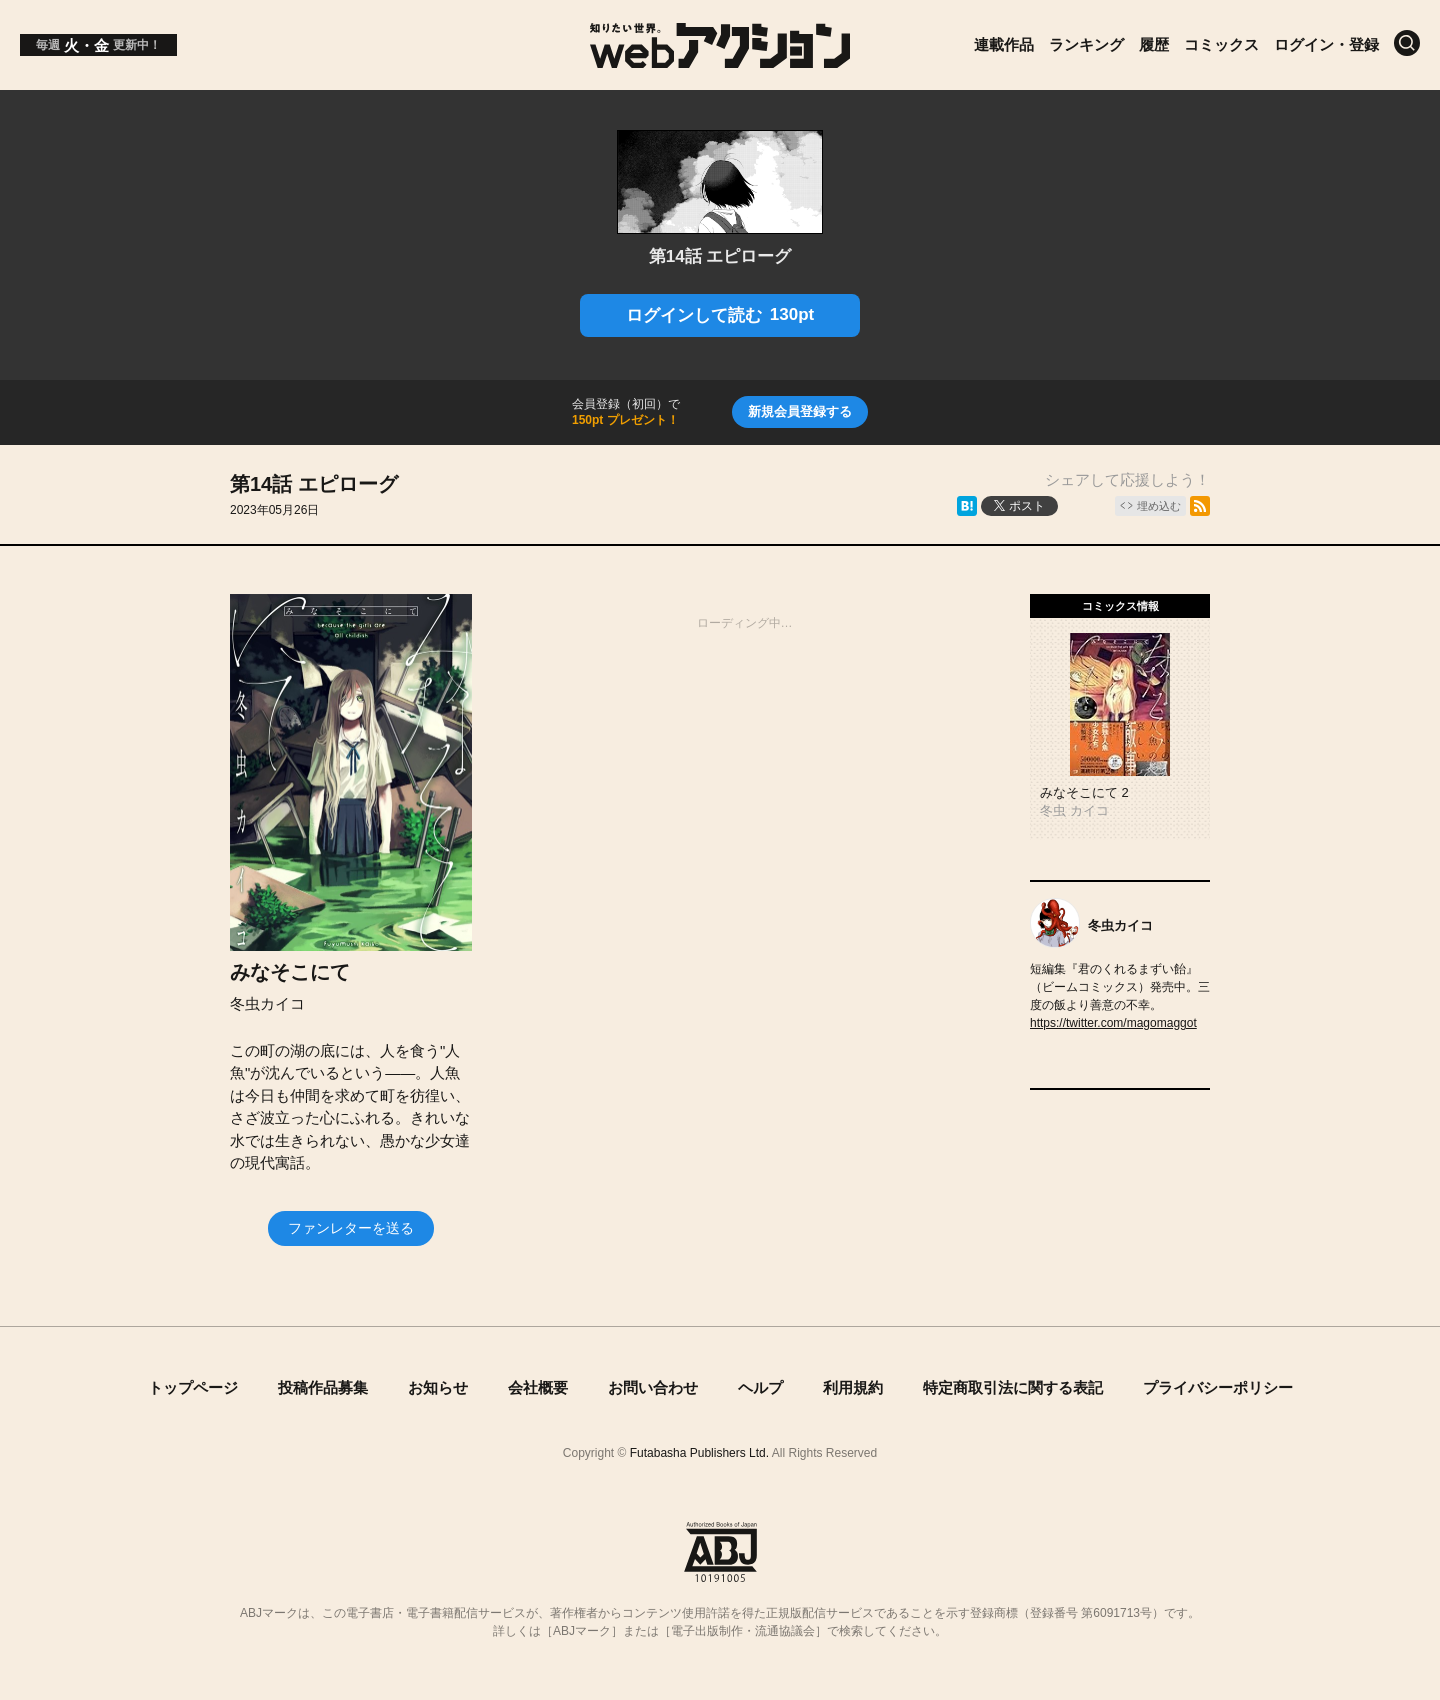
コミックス (1221, 44)
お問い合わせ (653, 1387)
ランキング (1086, 44)
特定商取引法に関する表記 (1013, 1387)
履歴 (1154, 44)
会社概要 (538, 1387)
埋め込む (1159, 506)
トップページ (193, 1387)
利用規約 (853, 1387)
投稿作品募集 (323, 1387)
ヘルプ (760, 1387)
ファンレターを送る (351, 1228)
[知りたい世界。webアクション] (720, 60)
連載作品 (1004, 44)
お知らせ (438, 1387)
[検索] (1407, 43)
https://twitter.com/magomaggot (1113, 1023)
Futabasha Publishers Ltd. (699, 1453)
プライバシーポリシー (1218, 1387)
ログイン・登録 (1326, 44)
